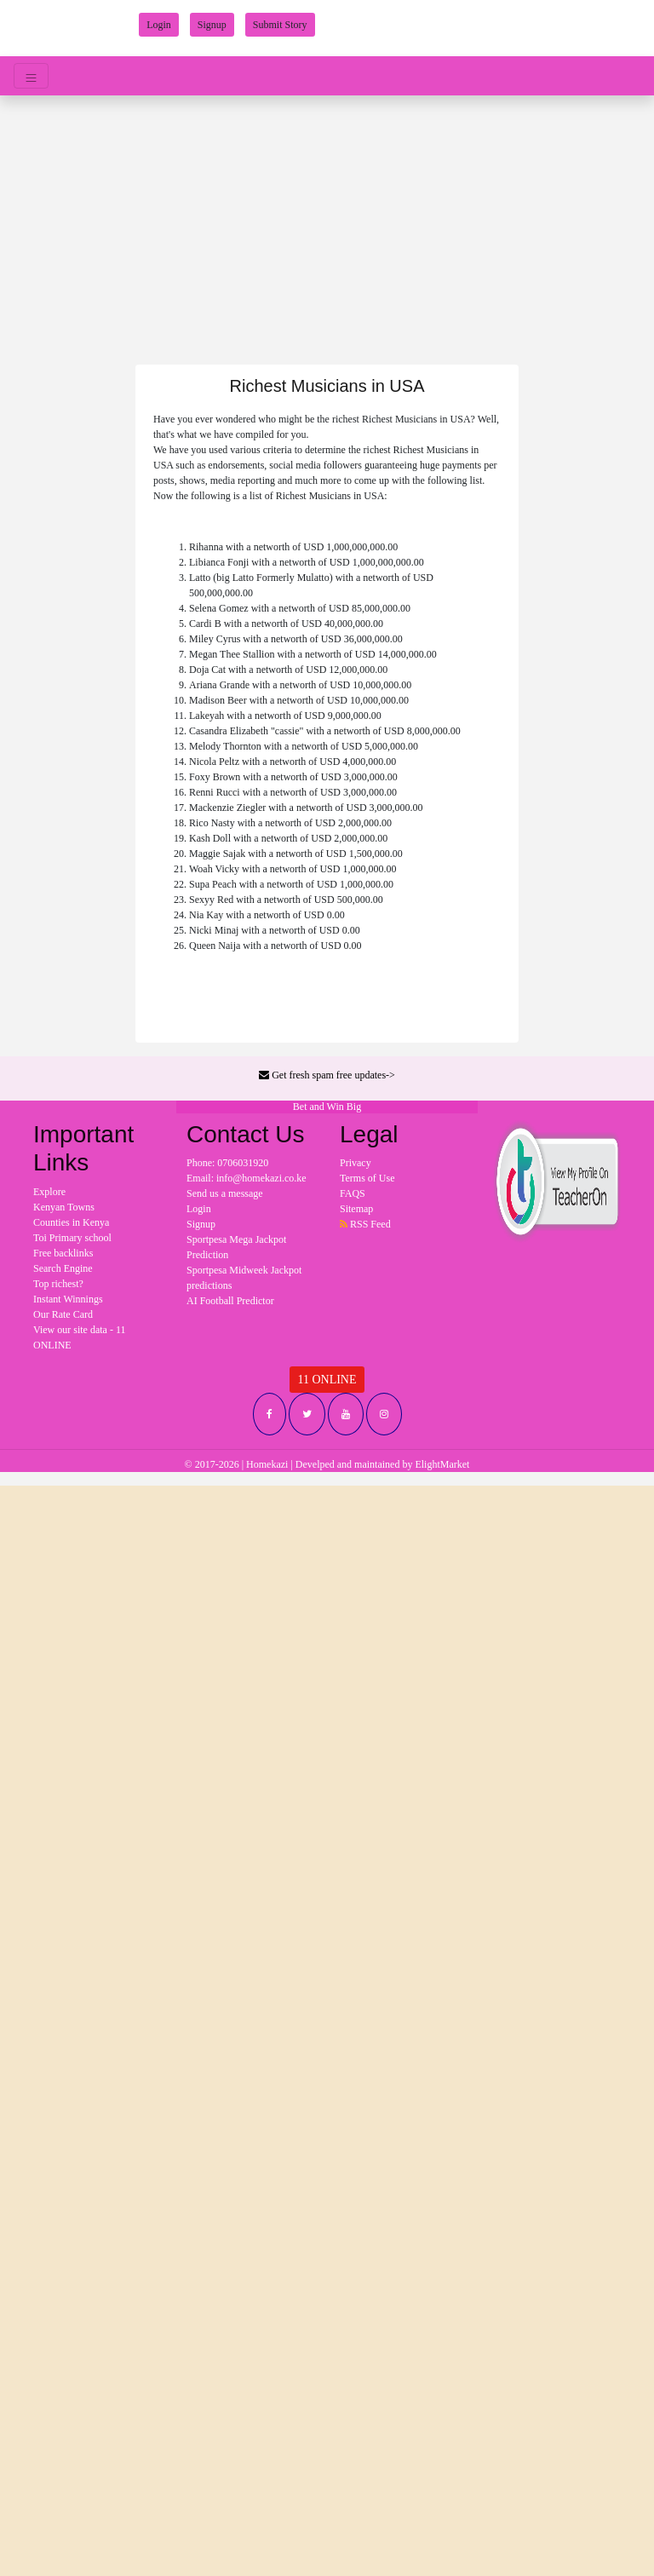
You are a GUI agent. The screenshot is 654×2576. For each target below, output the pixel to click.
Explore (49, 1192)
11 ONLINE (326, 1379)
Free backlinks (63, 1253)
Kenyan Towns (64, 1207)
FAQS (352, 1193)
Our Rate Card (63, 1314)
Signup (212, 25)
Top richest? (58, 1284)
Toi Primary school (72, 1238)
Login (158, 25)
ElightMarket (442, 1464)
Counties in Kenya (71, 1222)
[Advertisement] (327, 223)
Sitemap (356, 1209)
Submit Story (280, 25)
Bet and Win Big (327, 1107)
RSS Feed (365, 1224)
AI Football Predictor (230, 1301)
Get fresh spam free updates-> (327, 1075)
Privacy (355, 1163)
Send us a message (224, 1193)
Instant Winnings (68, 1299)
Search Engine (63, 1268)
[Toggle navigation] (31, 76)
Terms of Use (367, 1178)
